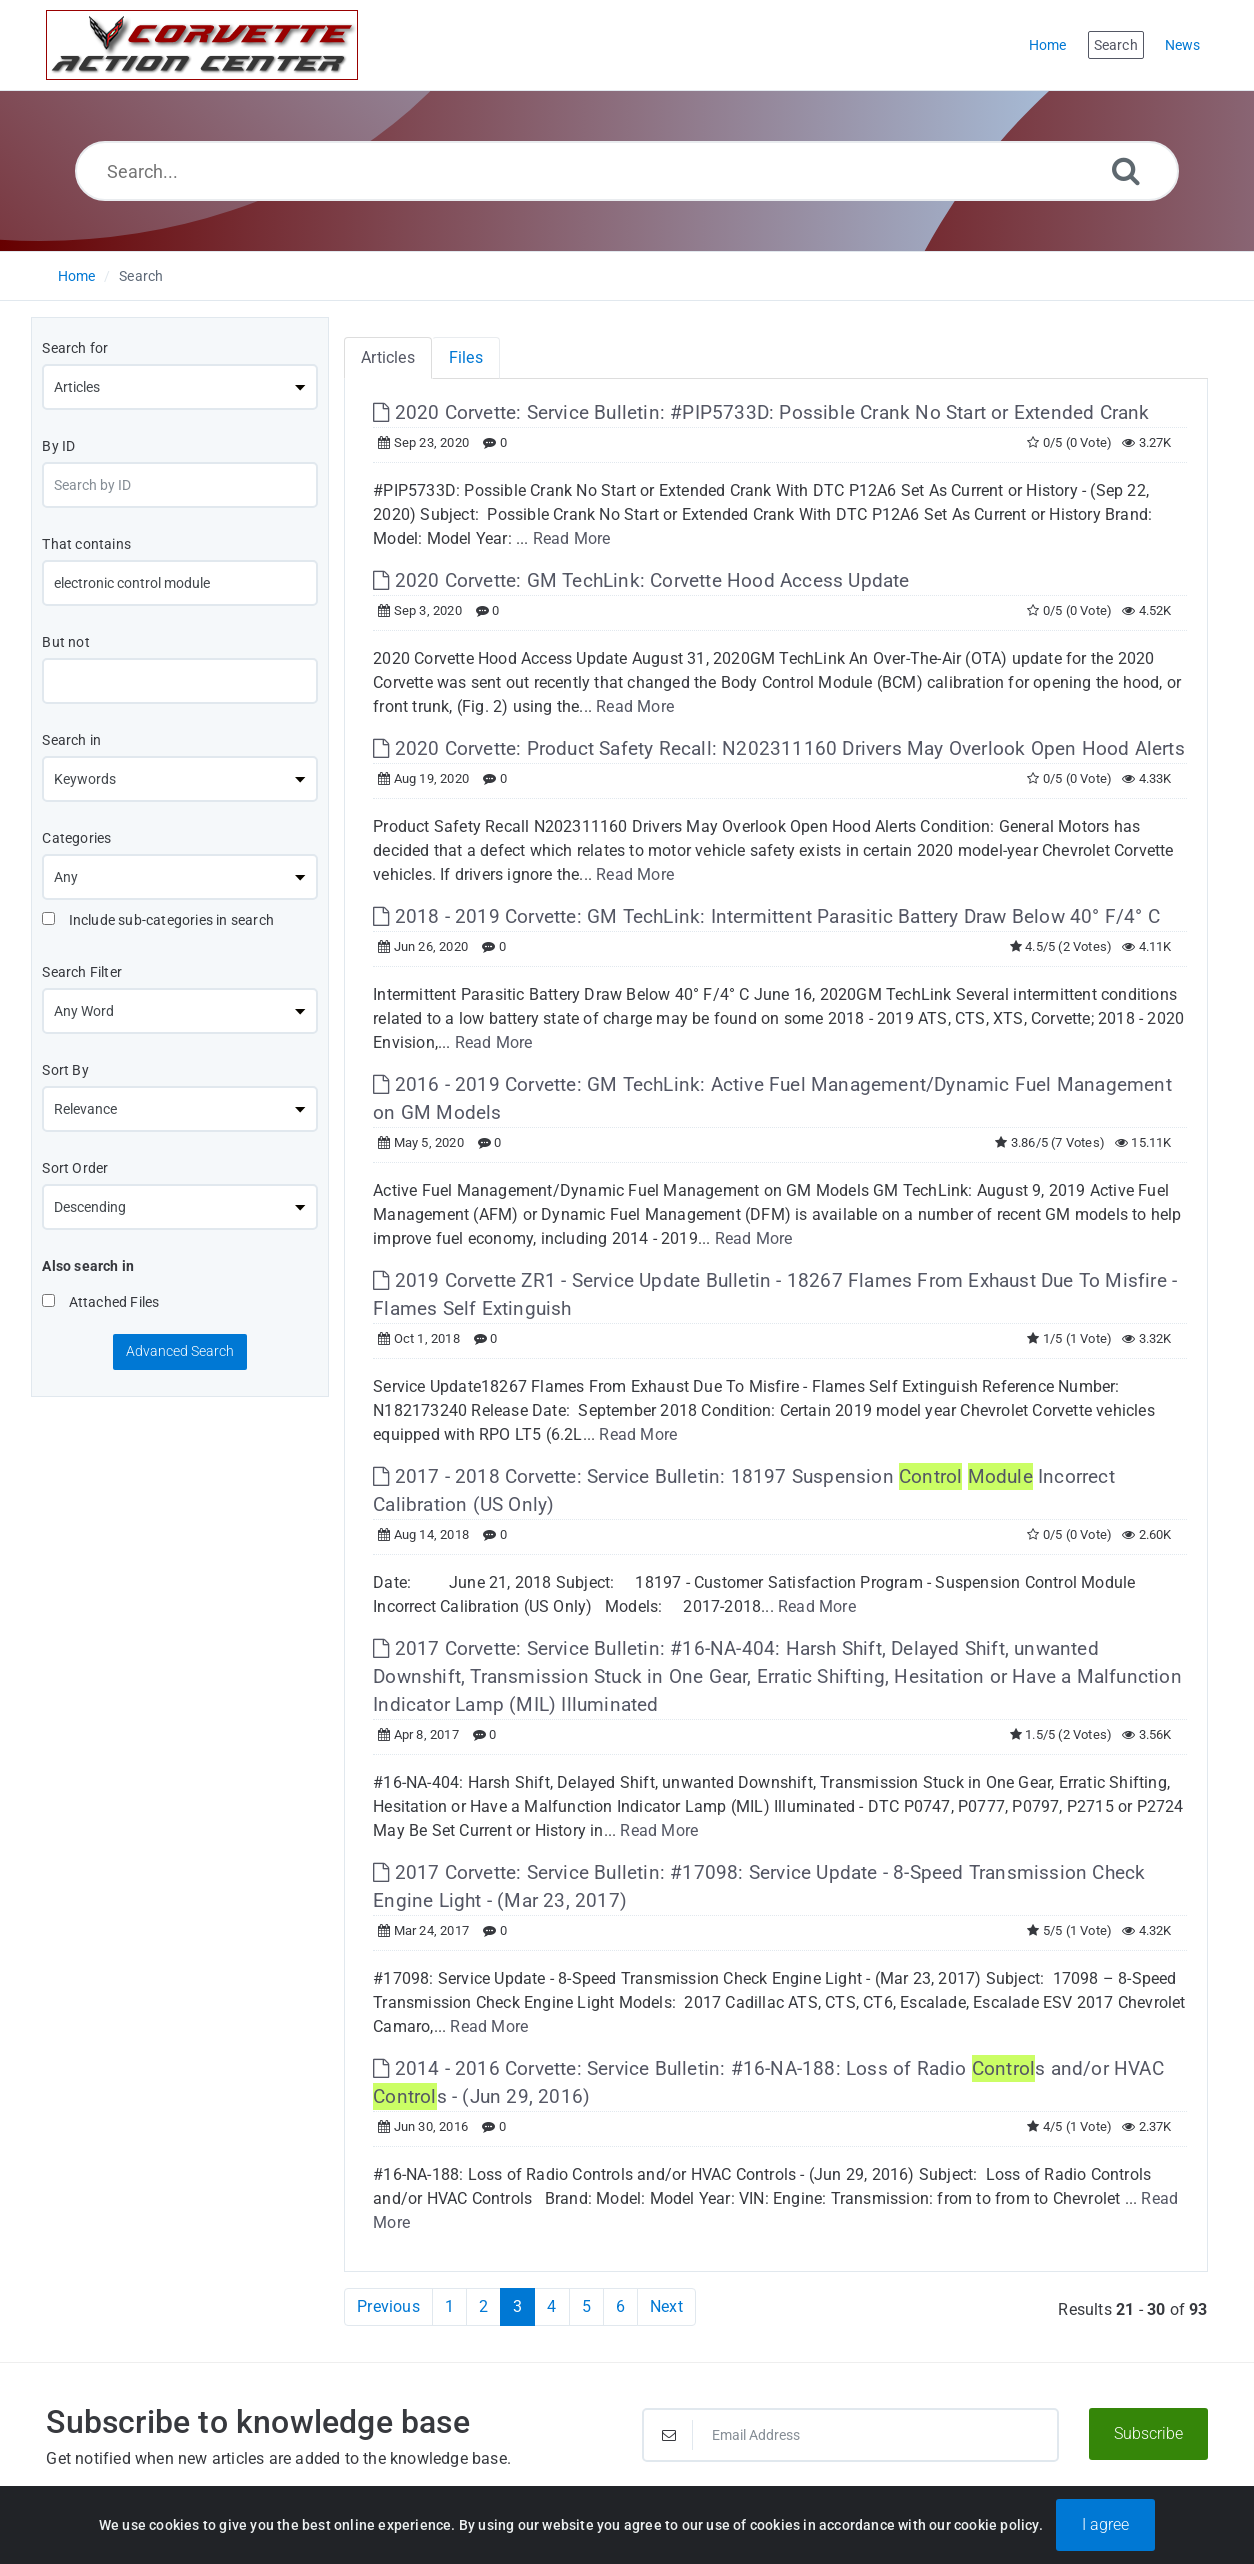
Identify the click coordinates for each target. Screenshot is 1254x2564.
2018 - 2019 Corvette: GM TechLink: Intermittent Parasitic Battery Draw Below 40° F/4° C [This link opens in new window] (766, 916)
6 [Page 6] (620, 2306)
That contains (86, 544)
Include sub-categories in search (158, 920)
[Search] (1126, 170)
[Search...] (627, 171)
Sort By (65, 1070)
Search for (75, 348)
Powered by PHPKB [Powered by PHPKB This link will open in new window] (524, 2525)
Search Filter (82, 972)
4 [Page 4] (551, 2306)
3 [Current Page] (517, 2306)
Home (77, 276)
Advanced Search (180, 1351)
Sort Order (75, 1168)
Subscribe (1148, 2433)
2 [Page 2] (483, 2306)
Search (141, 276)
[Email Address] (850, 2435)
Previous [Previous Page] (388, 2306)
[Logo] (202, 45)
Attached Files (100, 1302)
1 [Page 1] (449, 2306)
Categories (76, 838)
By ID (58, 446)
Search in (71, 740)
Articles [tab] (388, 357)
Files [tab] (466, 357)
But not (65, 642)
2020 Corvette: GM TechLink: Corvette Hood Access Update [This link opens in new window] (641, 580)
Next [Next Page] (666, 2306)
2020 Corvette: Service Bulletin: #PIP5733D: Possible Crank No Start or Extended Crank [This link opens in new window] (761, 412)
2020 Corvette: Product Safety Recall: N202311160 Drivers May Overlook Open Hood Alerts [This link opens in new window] (779, 748)
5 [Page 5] (586, 2306)
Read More (572, 538)
